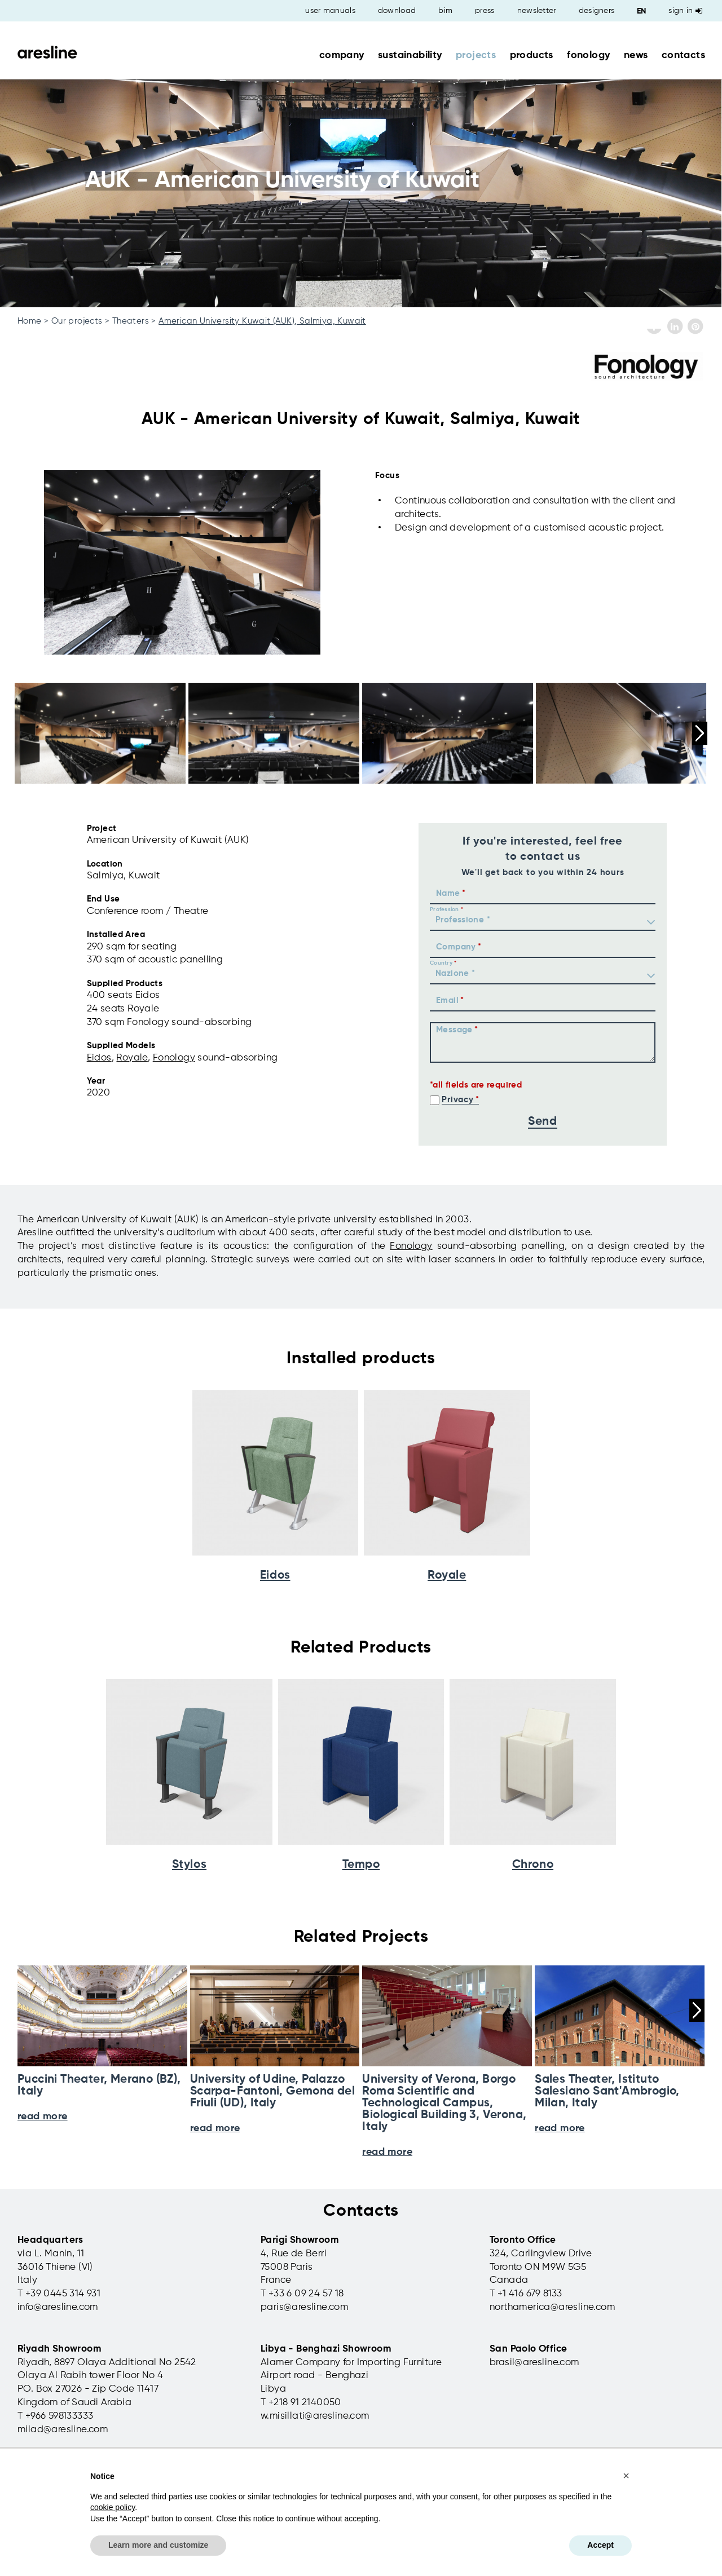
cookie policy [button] (112, 2507)
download (397, 11)
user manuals (330, 11)
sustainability (410, 55)
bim (445, 11)
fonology (588, 55)
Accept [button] (600, 2545)
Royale (131, 1058)
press (485, 11)
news (636, 55)
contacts (683, 55)
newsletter (536, 11)
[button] (626, 2476)
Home (29, 321)
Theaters (130, 321)
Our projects (77, 321)
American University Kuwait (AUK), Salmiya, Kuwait (262, 321)
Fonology (174, 1058)
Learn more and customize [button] (158, 2545)
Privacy (457, 1099)
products (531, 55)
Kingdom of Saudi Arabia (74, 2402)
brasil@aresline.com (534, 2362)
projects (476, 55)
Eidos (99, 1058)
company (341, 55)
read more (387, 2152)
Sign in (685, 10)
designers (597, 11)
